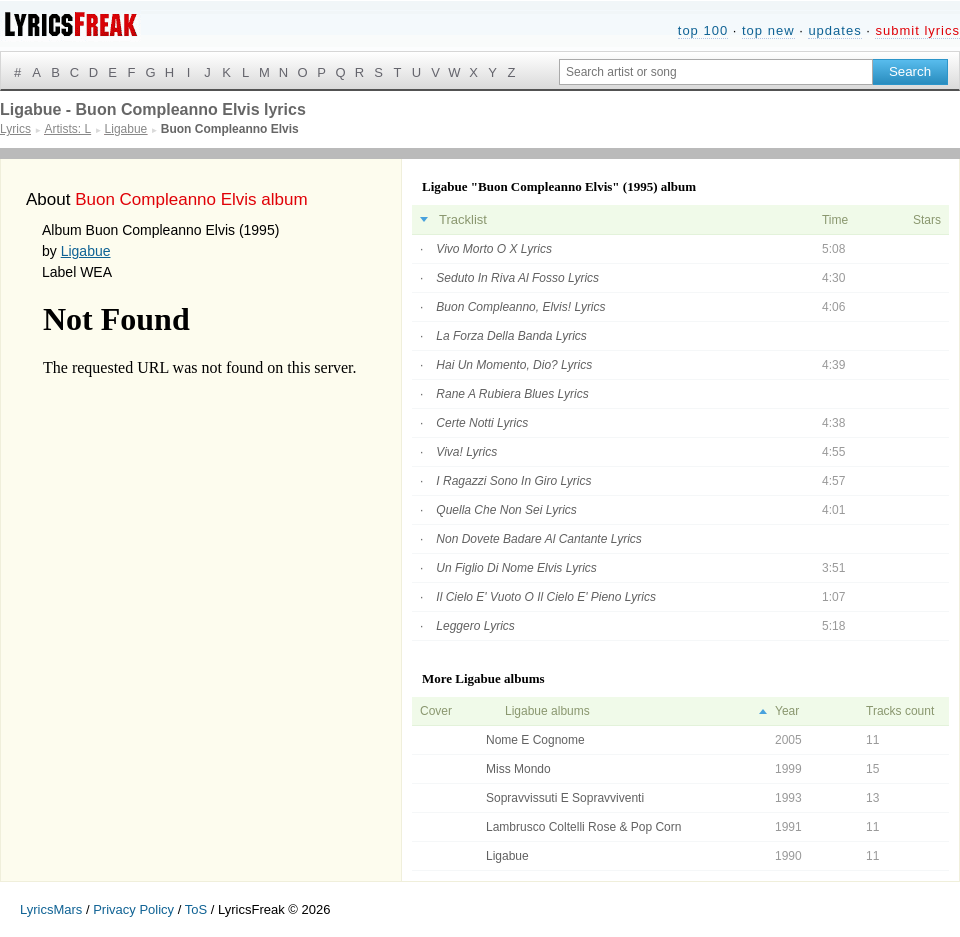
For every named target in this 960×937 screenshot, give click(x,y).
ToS (196, 909)
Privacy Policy (133, 909)
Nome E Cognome (535, 740)
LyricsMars (51, 909)
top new (768, 30)
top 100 (703, 30)
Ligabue (86, 251)
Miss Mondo (518, 769)
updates (834, 30)
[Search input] (716, 72)
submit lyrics (917, 30)
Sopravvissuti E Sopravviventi (565, 798)
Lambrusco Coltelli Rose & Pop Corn (583, 827)
